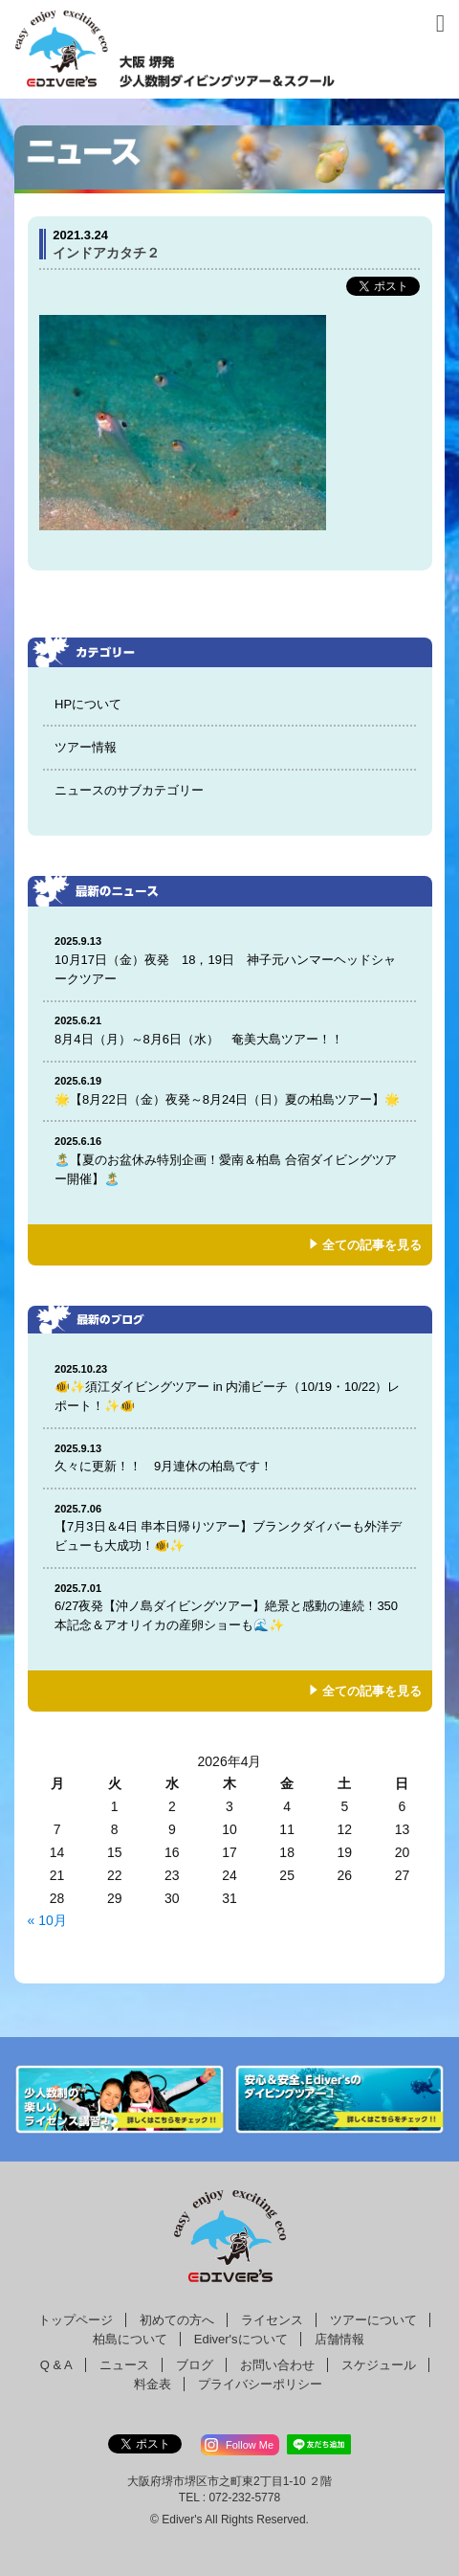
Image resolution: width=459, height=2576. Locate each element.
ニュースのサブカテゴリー (129, 790)
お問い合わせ (277, 2365)
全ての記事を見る (372, 1245)
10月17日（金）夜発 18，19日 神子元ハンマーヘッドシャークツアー (229, 959)
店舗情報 (339, 2339)
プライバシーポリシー (260, 2384)
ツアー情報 (86, 747)
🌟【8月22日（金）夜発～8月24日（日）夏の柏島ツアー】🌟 (229, 1090)
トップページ (75, 2320)
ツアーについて (373, 2320)
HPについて (88, 704)
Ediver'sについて (241, 2339)
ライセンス (272, 2320)
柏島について (130, 2339)
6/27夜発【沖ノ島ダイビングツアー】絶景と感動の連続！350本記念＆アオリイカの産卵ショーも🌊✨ (229, 1606)
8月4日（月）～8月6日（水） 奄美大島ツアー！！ (229, 1029)
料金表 (152, 2384)
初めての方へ (177, 2320)
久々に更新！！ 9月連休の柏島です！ (229, 1457)
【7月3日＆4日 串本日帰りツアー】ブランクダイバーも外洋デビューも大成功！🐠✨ (229, 1527)
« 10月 (47, 1920)
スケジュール (378, 2365)
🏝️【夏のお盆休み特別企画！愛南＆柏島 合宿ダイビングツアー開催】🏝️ (229, 1159)
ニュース (124, 2365)
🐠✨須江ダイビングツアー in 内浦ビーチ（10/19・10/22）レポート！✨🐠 (229, 1387)
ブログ (194, 2365)
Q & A (56, 2365)
